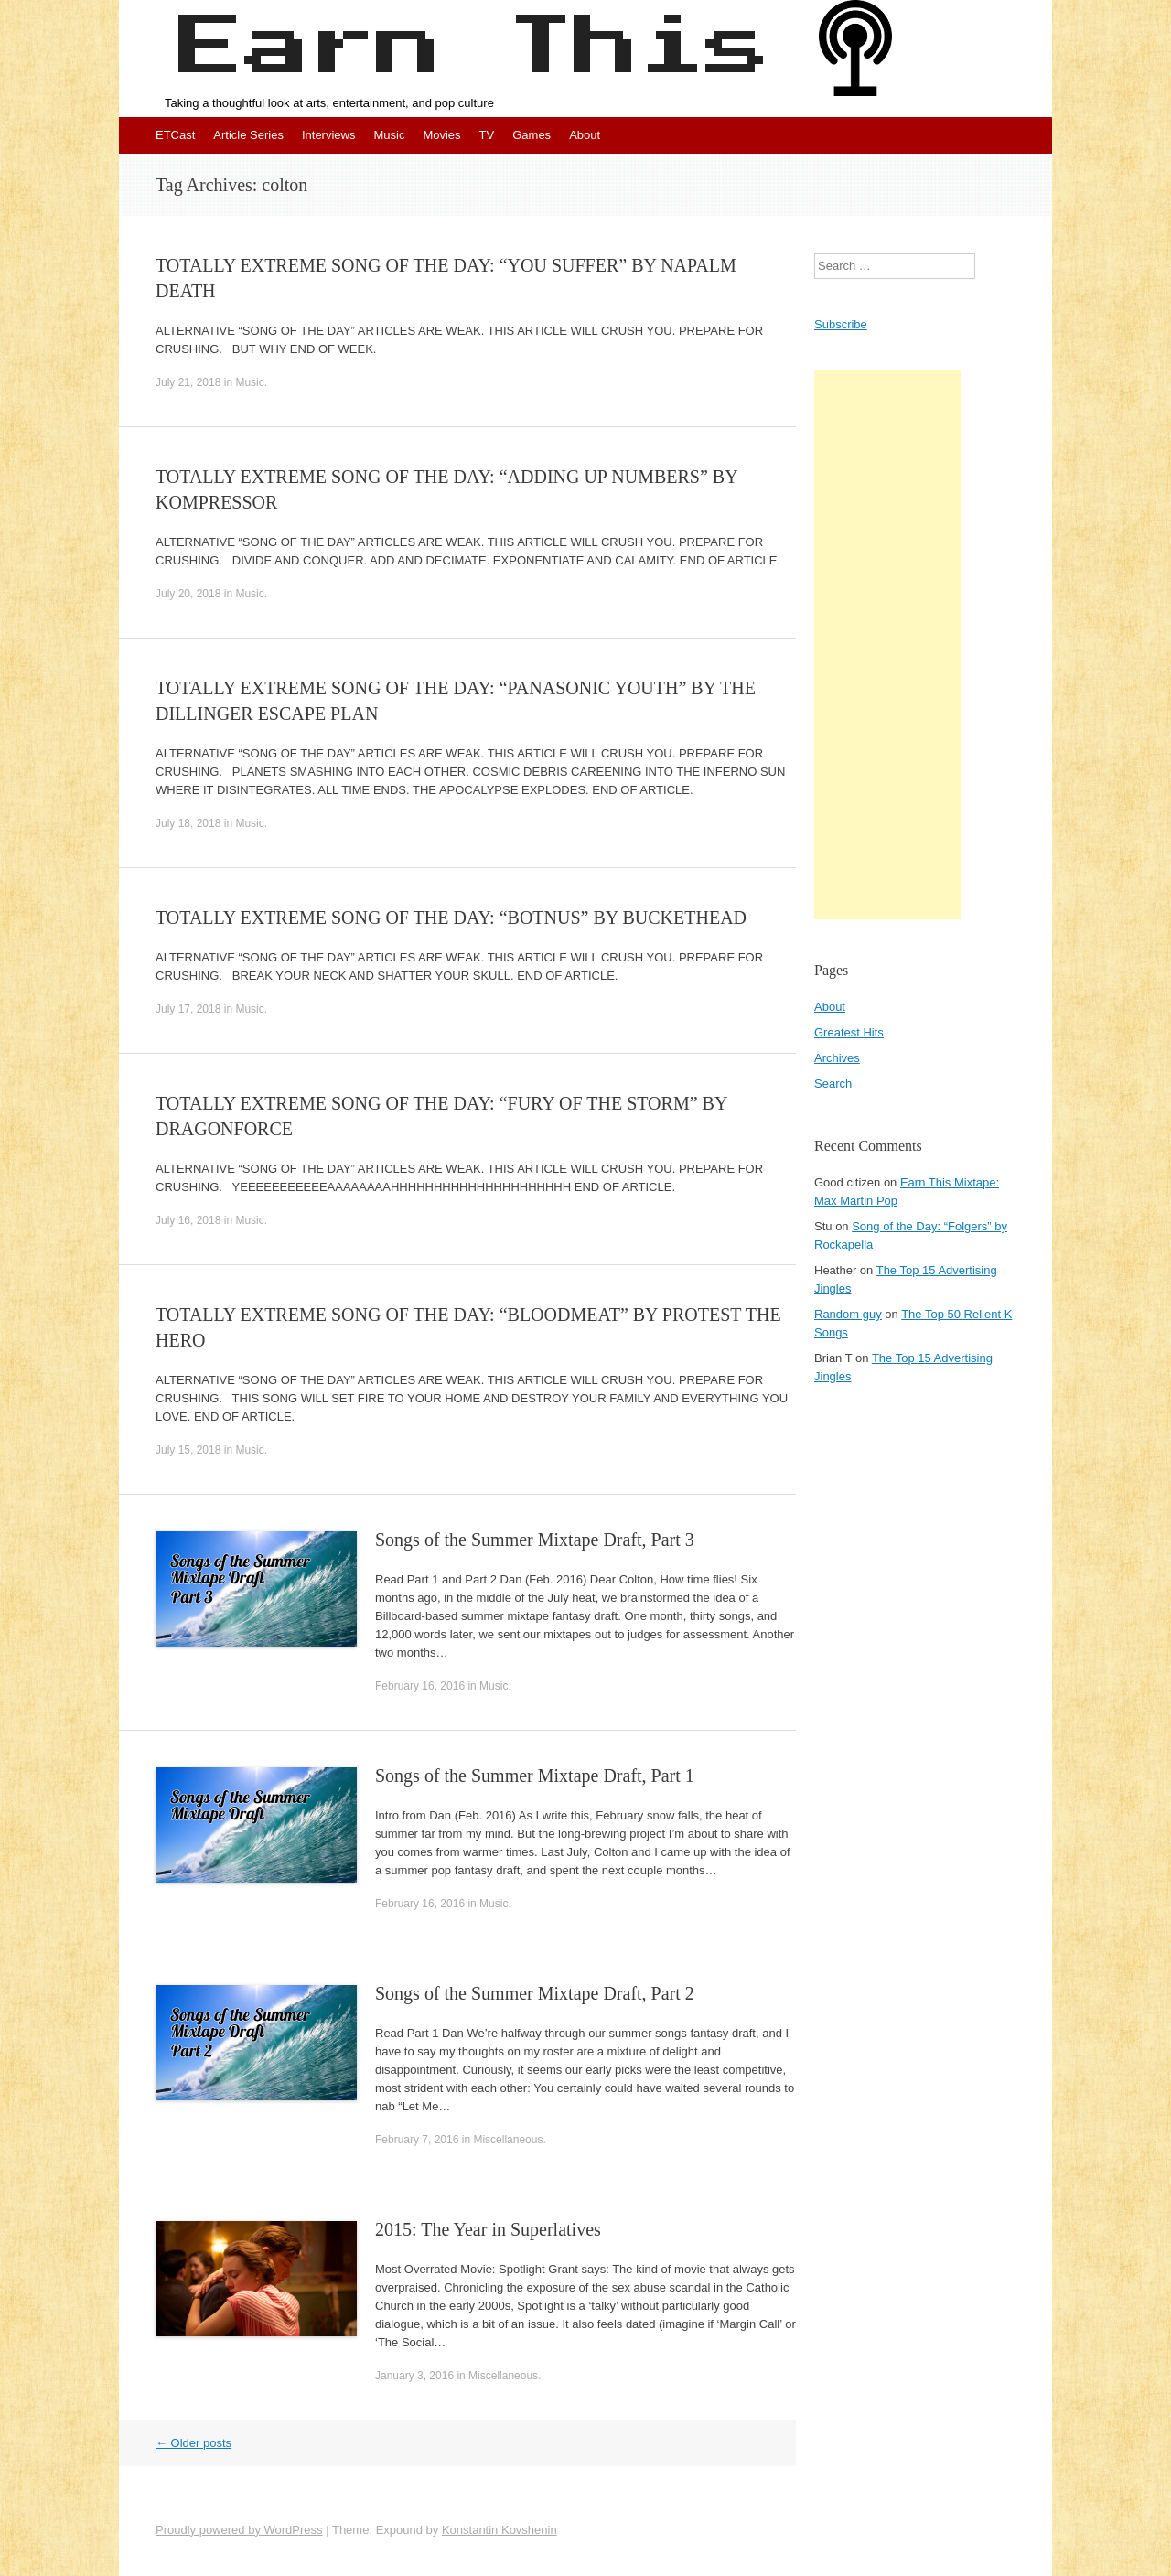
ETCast (175, 135)
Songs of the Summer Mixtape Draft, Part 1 (534, 1776)
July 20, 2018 (188, 593)
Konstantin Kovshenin (499, 2530)
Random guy (848, 1314)
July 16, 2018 (188, 1220)
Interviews (329, 135)
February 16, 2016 (420, 1686)
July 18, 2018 (188, 823)
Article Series (248, 135)
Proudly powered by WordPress (239, 2530)
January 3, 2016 (414, 2375)
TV (487, 135)
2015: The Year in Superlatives (488, 2229)
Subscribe (840, 324)
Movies (441, 135)
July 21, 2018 (188, 382)
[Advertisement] (887, 644)
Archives (837, 1058)
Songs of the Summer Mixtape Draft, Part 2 (534, 1993)
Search (833, 1083)
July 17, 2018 (188, 1009)
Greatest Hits (849, 1032)
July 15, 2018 (188, 1450)
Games (531, 135)
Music (388, 135)
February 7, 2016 (416, 2139)
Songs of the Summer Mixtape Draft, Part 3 (534, 1540)
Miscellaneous (508, 2139)
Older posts (193, 2443)
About (584, 135)
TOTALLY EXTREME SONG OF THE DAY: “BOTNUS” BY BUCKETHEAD (451, 917)
